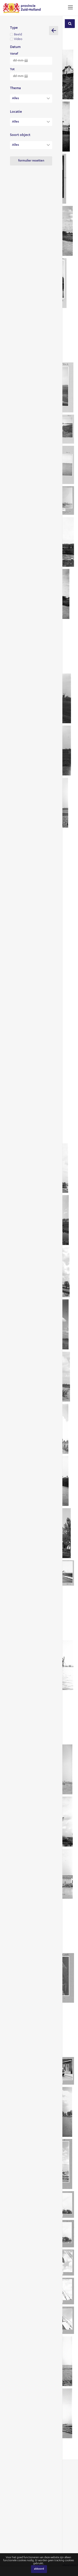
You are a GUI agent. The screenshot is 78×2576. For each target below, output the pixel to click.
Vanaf (14, 54)
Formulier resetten (31, 161)
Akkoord (39, 2569)
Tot (12, 69)
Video (31, 39)
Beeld (31, 35)
